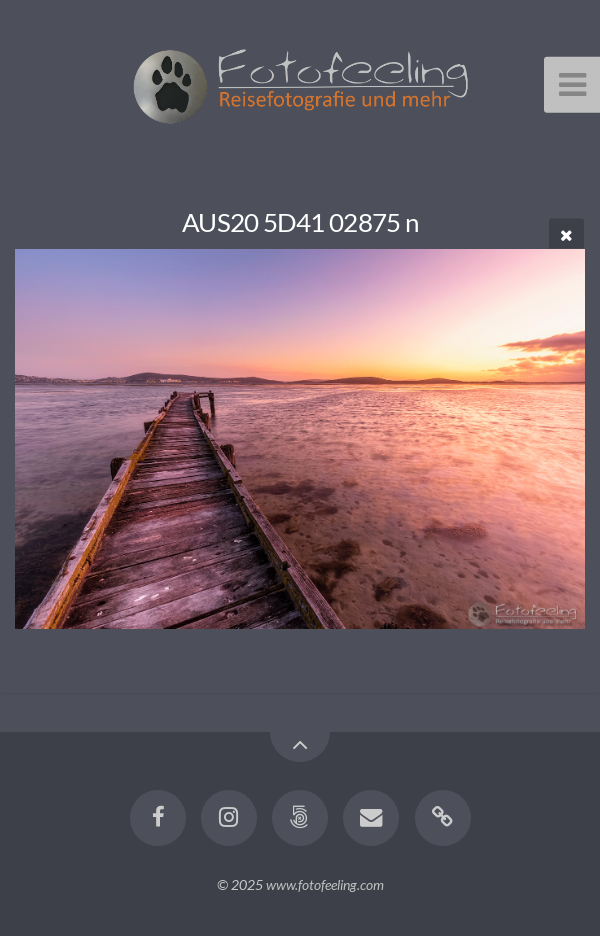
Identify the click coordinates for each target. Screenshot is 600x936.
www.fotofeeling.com (325, 884)
